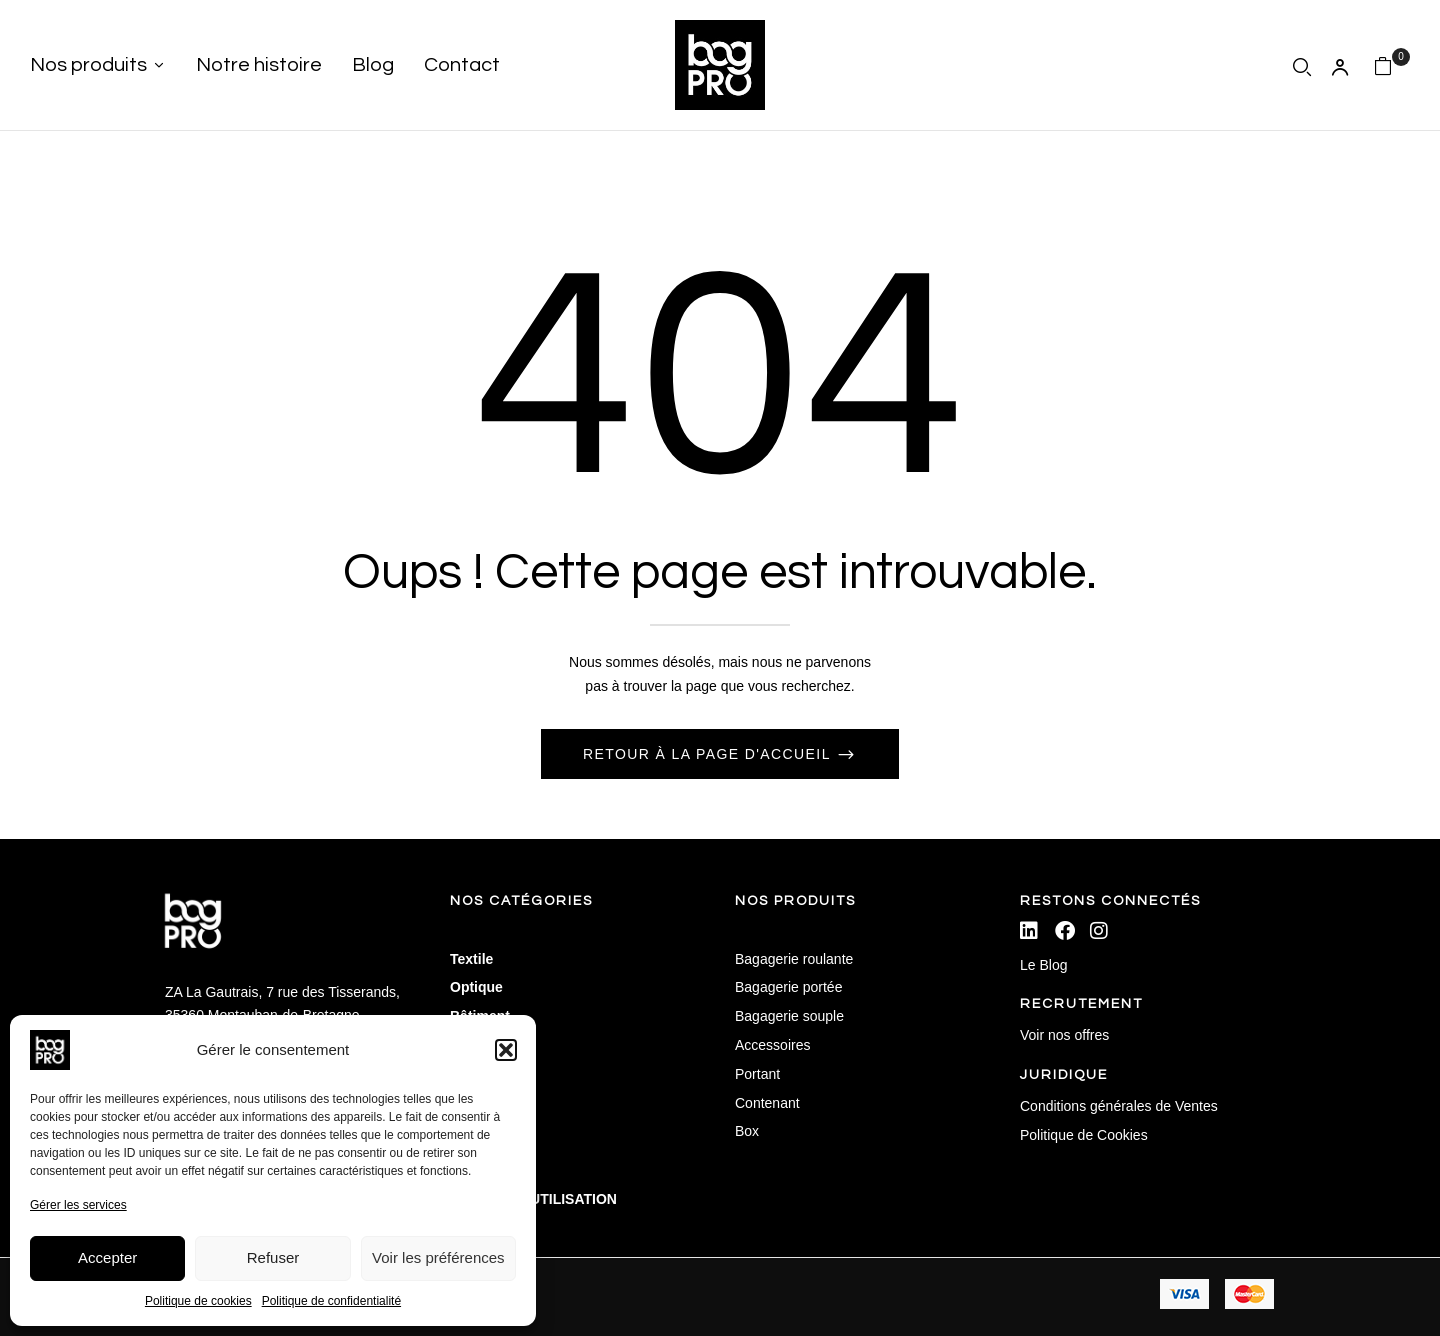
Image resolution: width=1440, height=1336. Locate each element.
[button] (506, 1050)
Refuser (273, 1257)
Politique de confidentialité (331, 1301)
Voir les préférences (438, 1257)
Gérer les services (78, 1205)
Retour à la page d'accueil (709, 754)
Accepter (107, 1257)
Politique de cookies (198, 1301)
